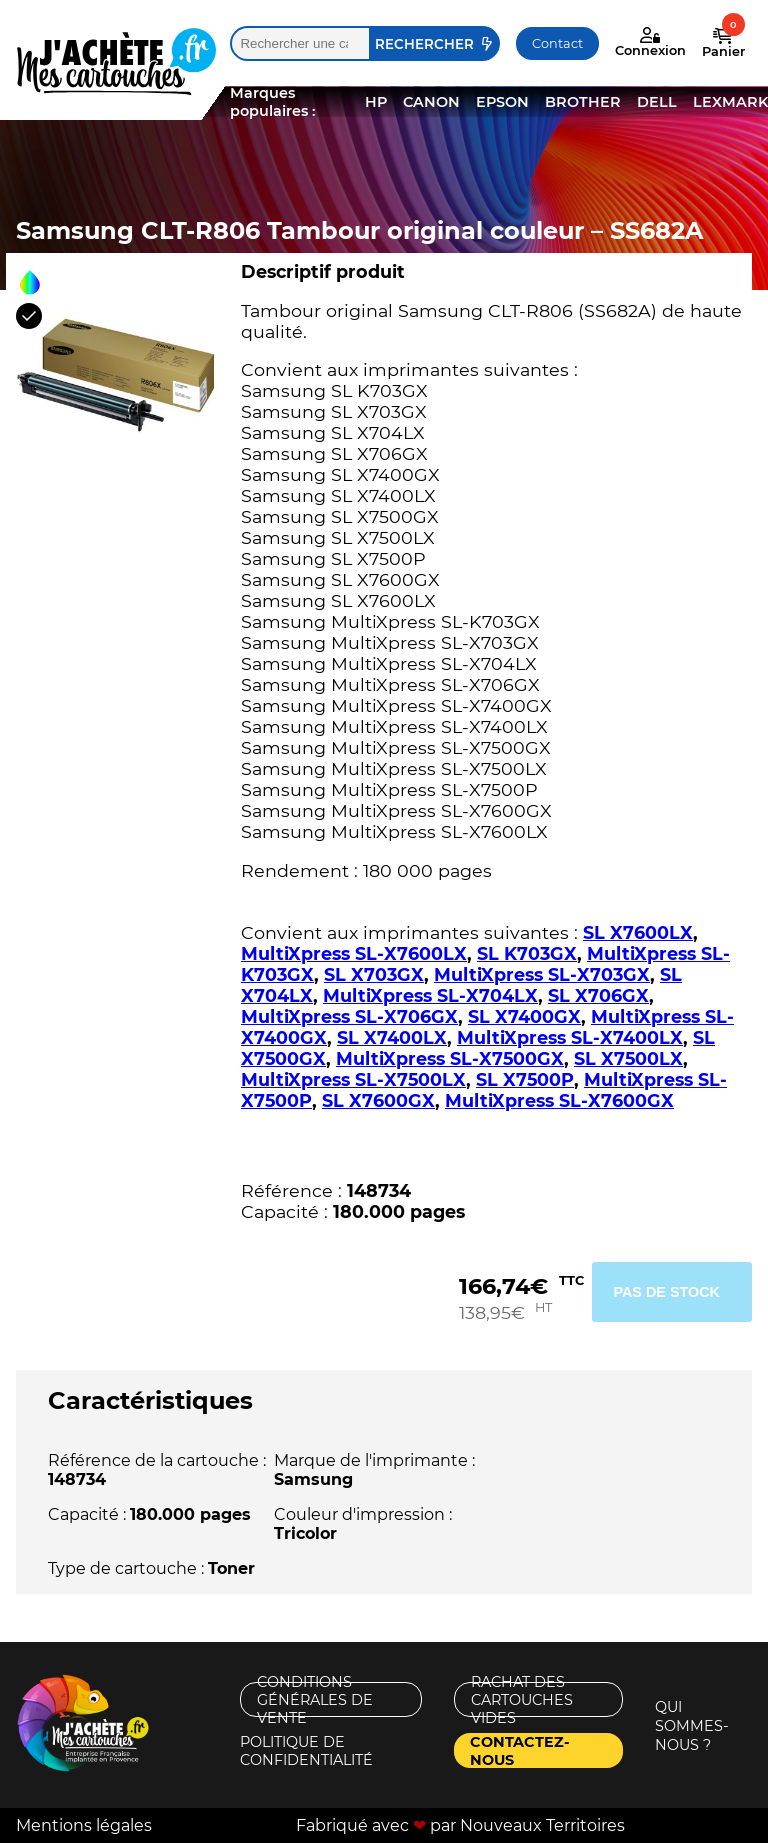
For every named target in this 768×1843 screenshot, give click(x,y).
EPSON (502, 102)
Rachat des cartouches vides (522, 1699)
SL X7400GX (524, 1016)
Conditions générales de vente (315, 1699)
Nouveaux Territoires (542, 1825)
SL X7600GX (378, 1100)
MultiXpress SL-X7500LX (353, 1079)
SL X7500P (525, 1079)
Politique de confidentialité (306, 1750)
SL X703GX (374, 974)
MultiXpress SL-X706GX (349, 1016)
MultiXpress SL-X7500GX (450, 1058)
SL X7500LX (628, 1058)
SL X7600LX (638, 932)
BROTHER (583, 102)
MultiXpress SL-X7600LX (354, 953)
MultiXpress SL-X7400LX (570, 1037)
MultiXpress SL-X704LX (430, 995)
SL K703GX (527, 953)
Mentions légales (84, 1825)
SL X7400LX (392, 1037)
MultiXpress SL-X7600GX (559, 1100)
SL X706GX (598, 995)
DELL (657, 102)
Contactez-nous (520, 1750)
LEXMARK (730, 102)
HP (376, 102)
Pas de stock (666, 1292)
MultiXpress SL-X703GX (542, 974)
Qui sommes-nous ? (692, 1726)
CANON (431, 102)
